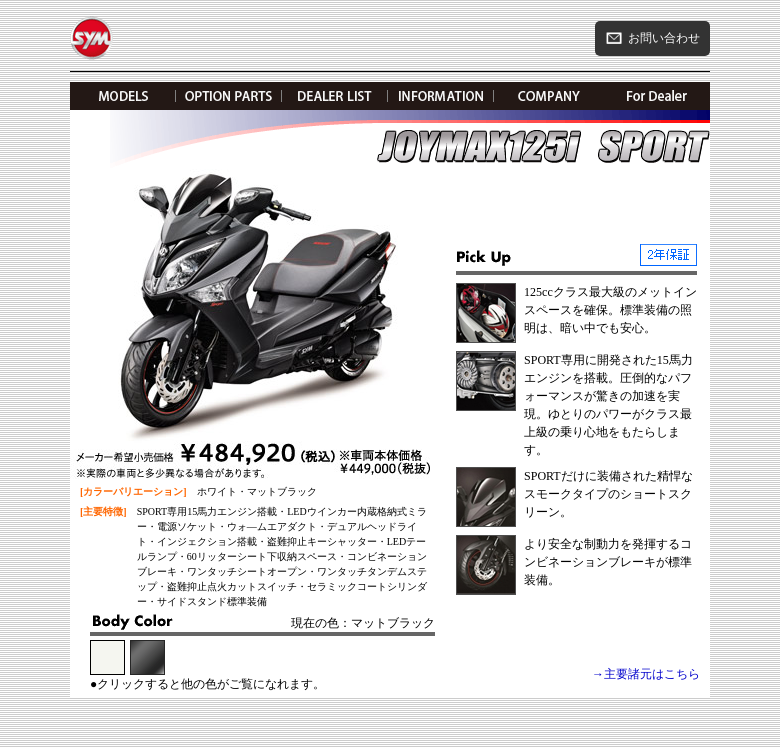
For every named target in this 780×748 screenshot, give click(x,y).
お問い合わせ (652, 38)
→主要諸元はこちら (646, 674)
